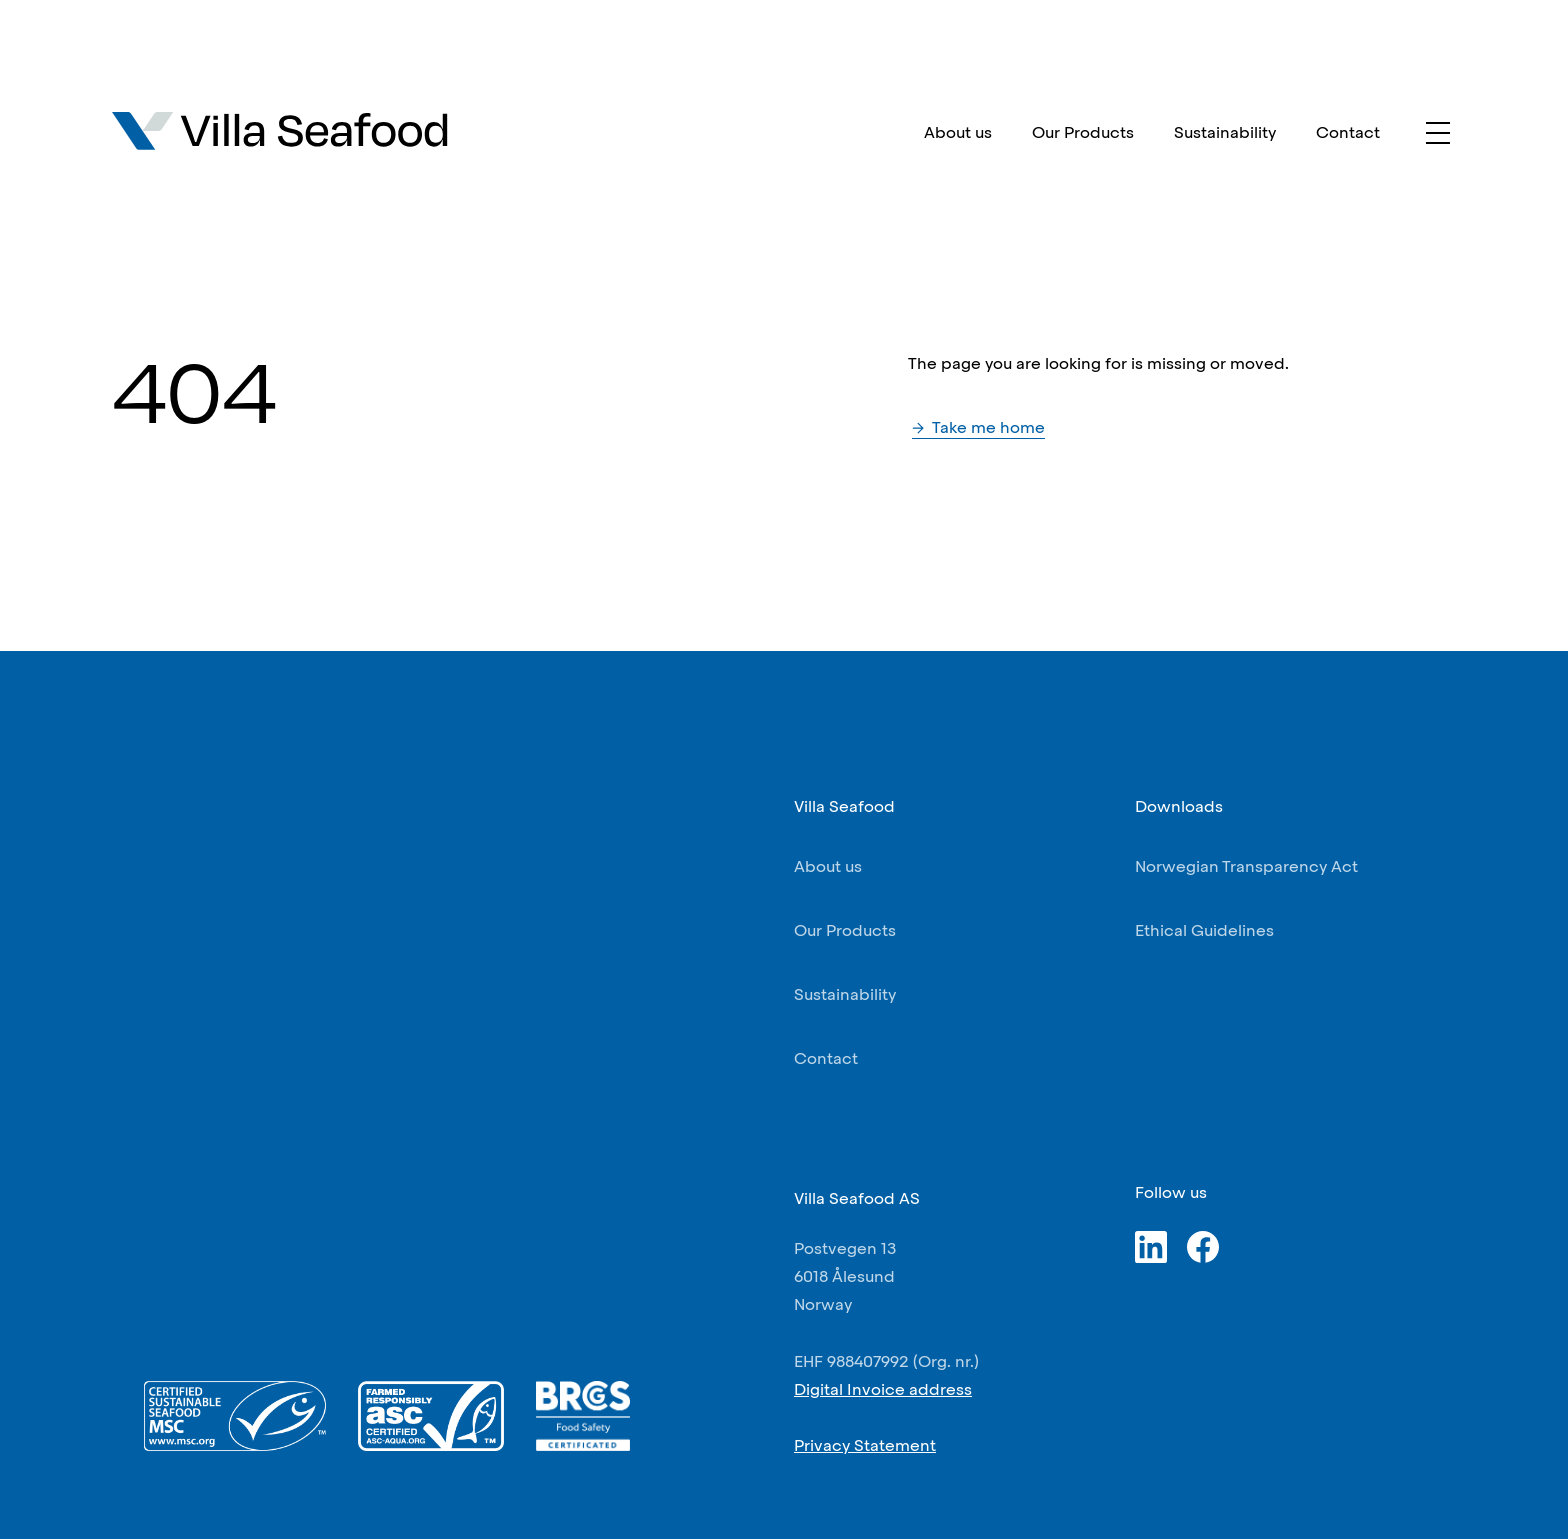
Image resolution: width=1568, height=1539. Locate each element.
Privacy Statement (865, 1445)
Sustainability (1225, 133)
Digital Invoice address (883, 1389)
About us (958, 133)
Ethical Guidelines (1204, 930)
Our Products (1083, 133)
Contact (1348, 133)
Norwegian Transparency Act (1246, 866)
